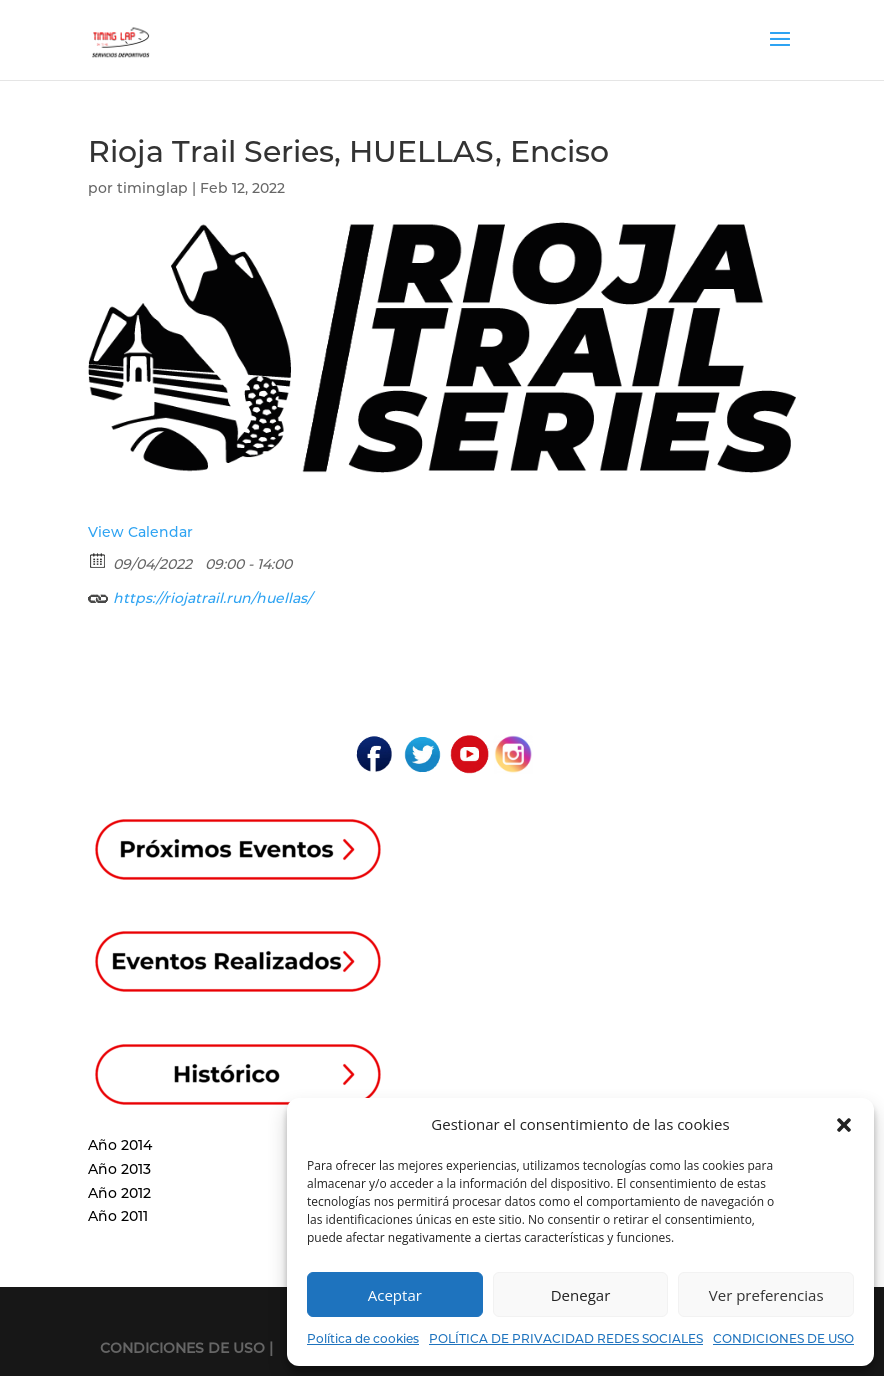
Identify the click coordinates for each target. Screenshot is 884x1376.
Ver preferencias (766, 1295)
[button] (844, 1125)
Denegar (581, 1295)
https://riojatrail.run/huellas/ (200, 595)
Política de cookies (363, 1338)
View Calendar (140, 532)
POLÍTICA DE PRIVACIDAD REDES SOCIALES (566, 1338)
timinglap (152, 188)
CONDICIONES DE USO (783, 1338)
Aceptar (395, 1295)
